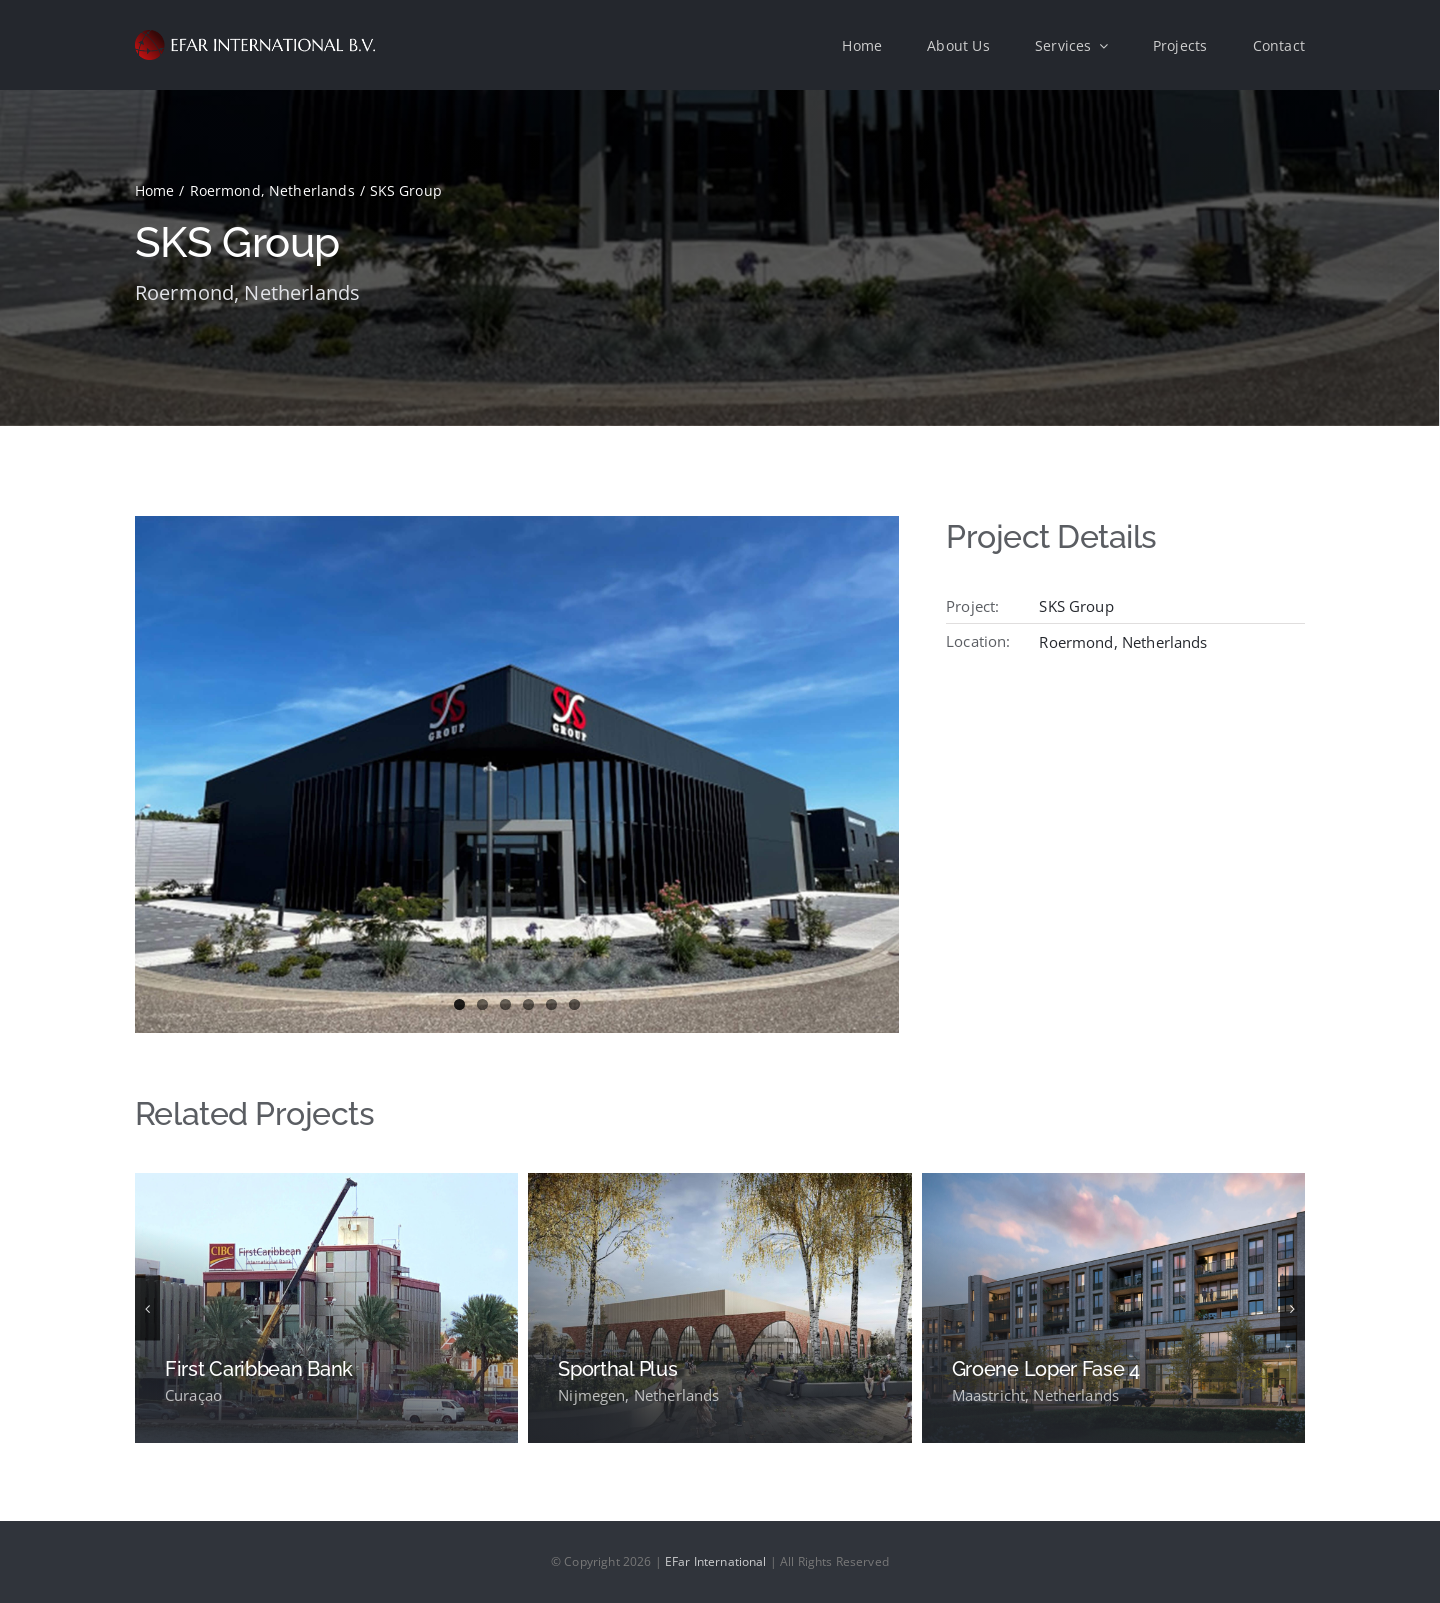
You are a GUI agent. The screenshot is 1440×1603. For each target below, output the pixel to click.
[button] (147, 1308)
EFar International (716, 1561)
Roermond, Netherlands (247, 292)
